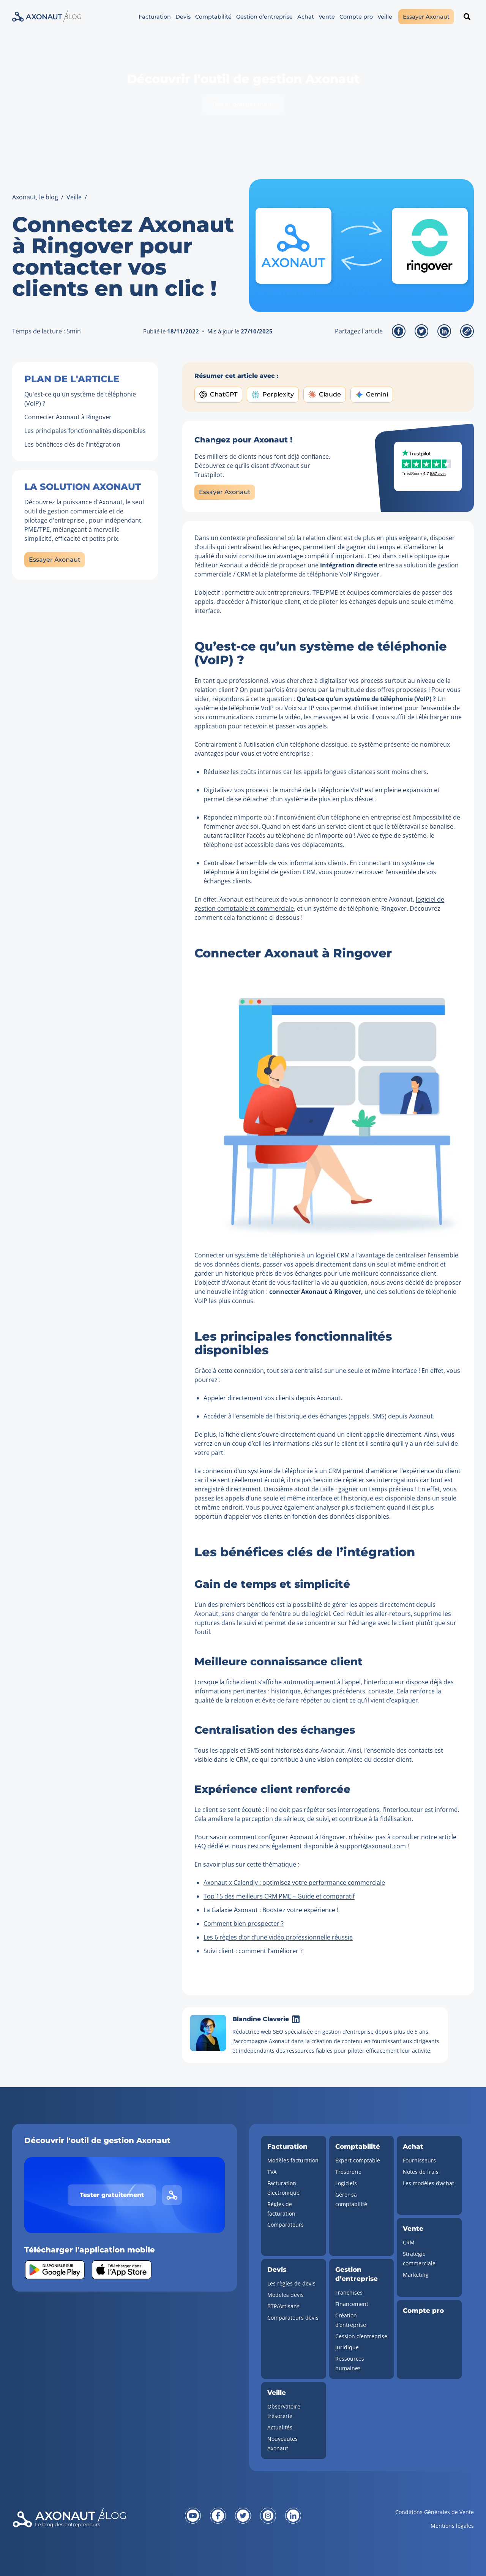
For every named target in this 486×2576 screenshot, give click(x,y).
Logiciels (346, 2183)
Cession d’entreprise (361, 2336)
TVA (272, 2171)
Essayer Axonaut (426, 16)
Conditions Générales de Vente (434, 2512)
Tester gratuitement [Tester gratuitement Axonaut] (112, 2195)
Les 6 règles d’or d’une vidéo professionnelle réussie (278, 1937)
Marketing (416, 2274)
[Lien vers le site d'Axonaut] (172, 2195)
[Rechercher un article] (467, 17)
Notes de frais (421, 2171)
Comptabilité (213, 16)
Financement (351, 2304)
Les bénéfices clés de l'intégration (72, 444)
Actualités (279, 2427)
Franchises (349, 2292)
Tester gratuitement (243, 104)
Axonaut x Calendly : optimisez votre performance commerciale (294, 1882)
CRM (409, 2242)
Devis (183, 16)
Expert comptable (357, 2160)
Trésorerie (348, 2171)
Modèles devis (285, 2294)
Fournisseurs (419, 2160)
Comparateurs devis (293, 2317)
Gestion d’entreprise (264, 16)
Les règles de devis (291, 2283)
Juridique (347, 2347)
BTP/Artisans (283, 2306)
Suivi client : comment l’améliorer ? (253, 1951)
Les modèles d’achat (428, 2183)
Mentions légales (452, 2525)
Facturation (155, 16)
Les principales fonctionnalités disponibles (85, 430)
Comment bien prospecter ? (244, 1923)
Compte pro (356, 16)
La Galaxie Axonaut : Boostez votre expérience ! (271, 1910)
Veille (384, 16)
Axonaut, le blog (35, 197)
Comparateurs (285, 2224)
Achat (305, 16)
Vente (327, 16)
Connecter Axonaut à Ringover (68, 417)
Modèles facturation (293, 2160)
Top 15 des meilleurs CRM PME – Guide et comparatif (279, 1896)
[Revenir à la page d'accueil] (89, 2524)
